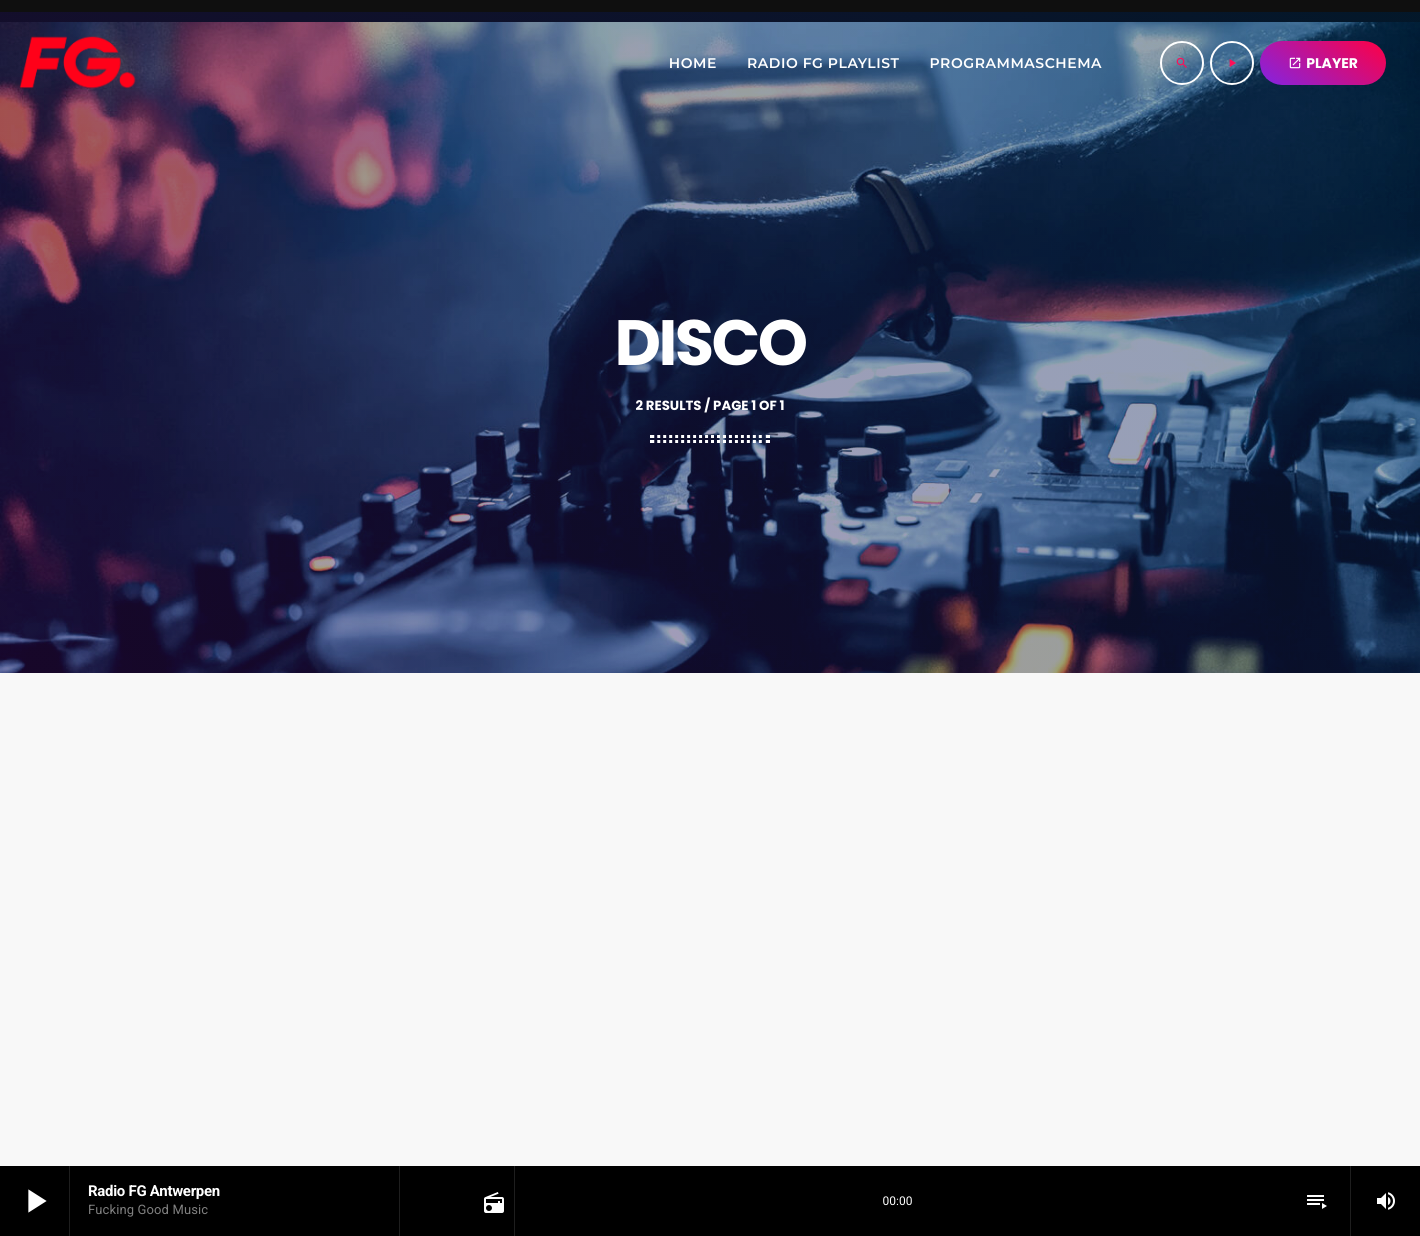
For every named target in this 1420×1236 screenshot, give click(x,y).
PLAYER (1323, 63)
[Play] (1232, 63)
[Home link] (77, 63)
